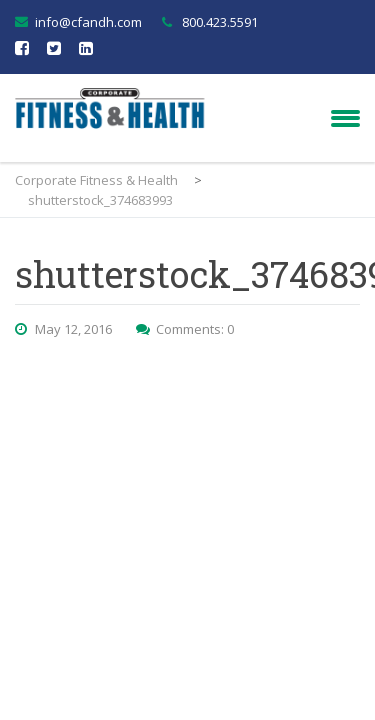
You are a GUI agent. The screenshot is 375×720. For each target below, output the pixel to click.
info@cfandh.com (88, 22)
